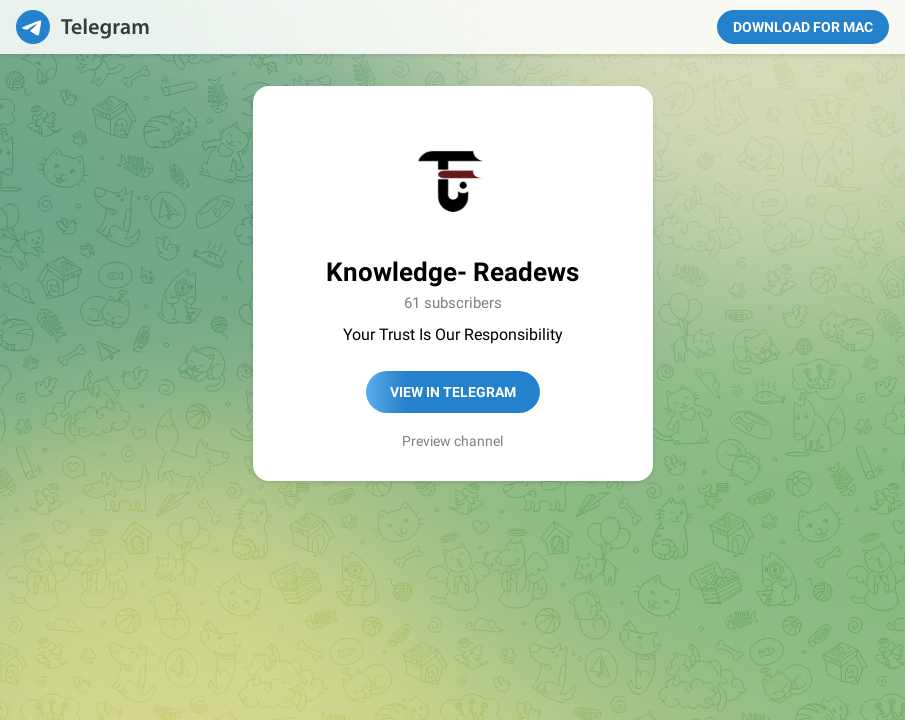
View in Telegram (453, 392)
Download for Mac (803, 27)
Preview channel (452, 441)
